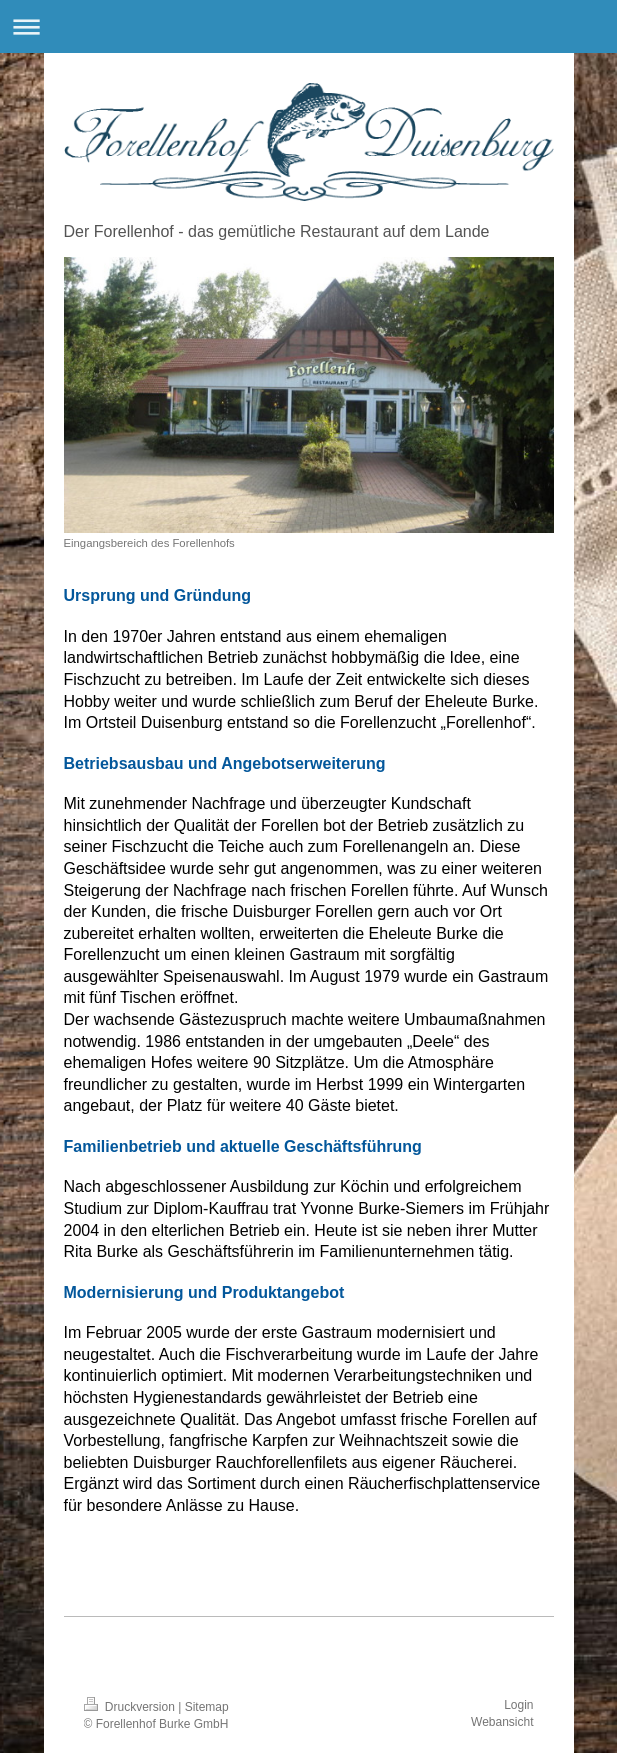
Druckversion (131, 1707)
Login (518, 1705)
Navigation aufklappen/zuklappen (308, 26)
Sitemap (207, 1707)
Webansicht (502, 1722)
